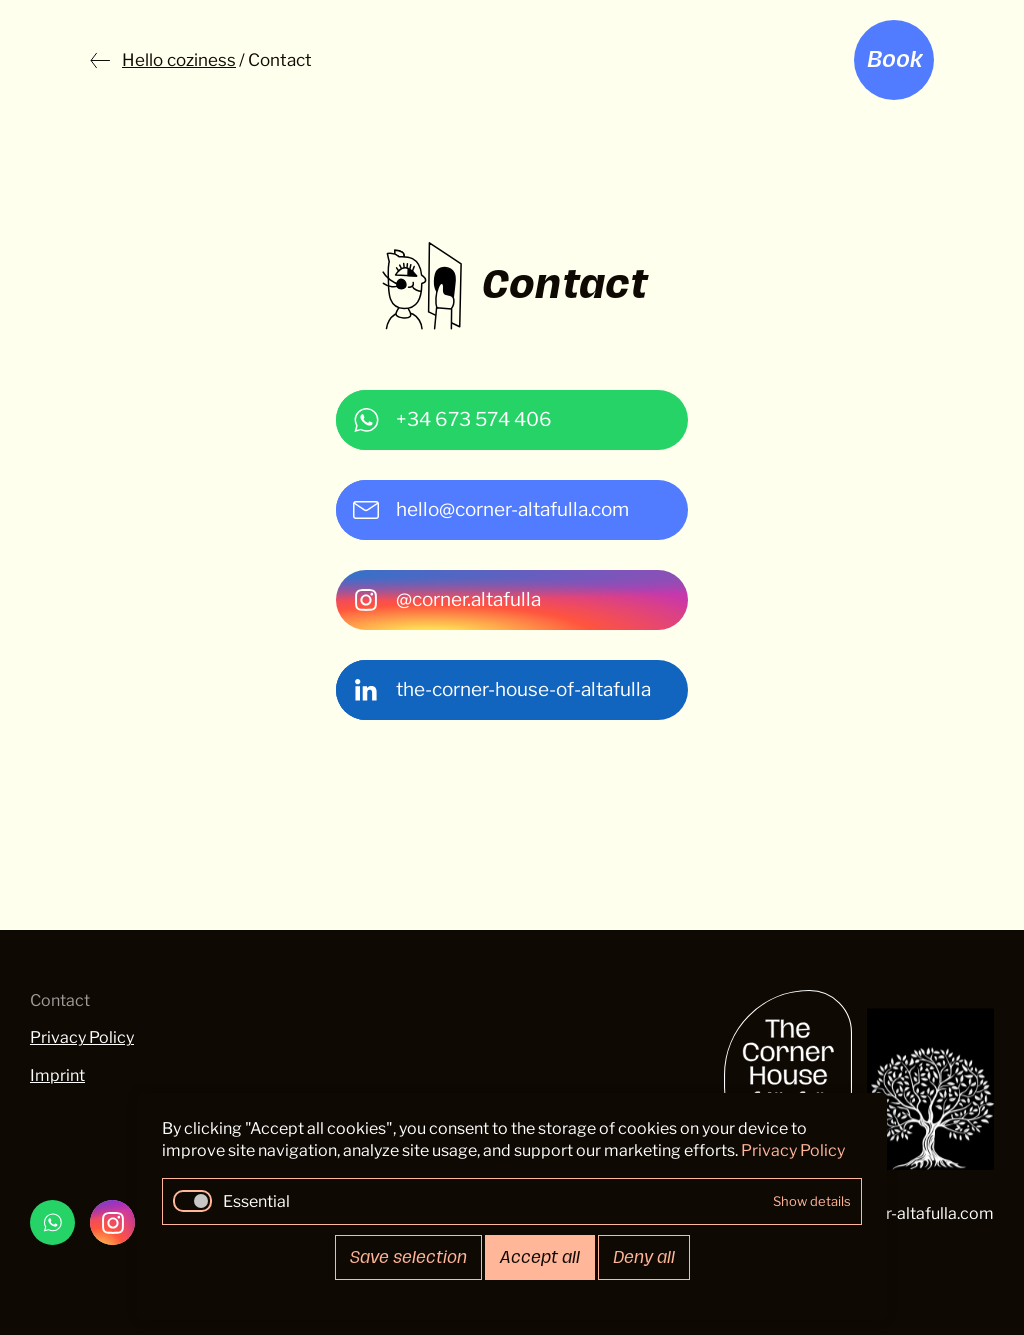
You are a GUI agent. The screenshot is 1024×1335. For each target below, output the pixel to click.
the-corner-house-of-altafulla (523, 689)
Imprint (57, 1075)
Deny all (644, 1257)
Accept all (540, 1257)
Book (894, 60)
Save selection (408, 1257)
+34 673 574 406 (474, 419)
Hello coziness (179, 60)
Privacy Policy (82, 1037)
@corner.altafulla (468, 599)
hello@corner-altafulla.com (512, 509)
